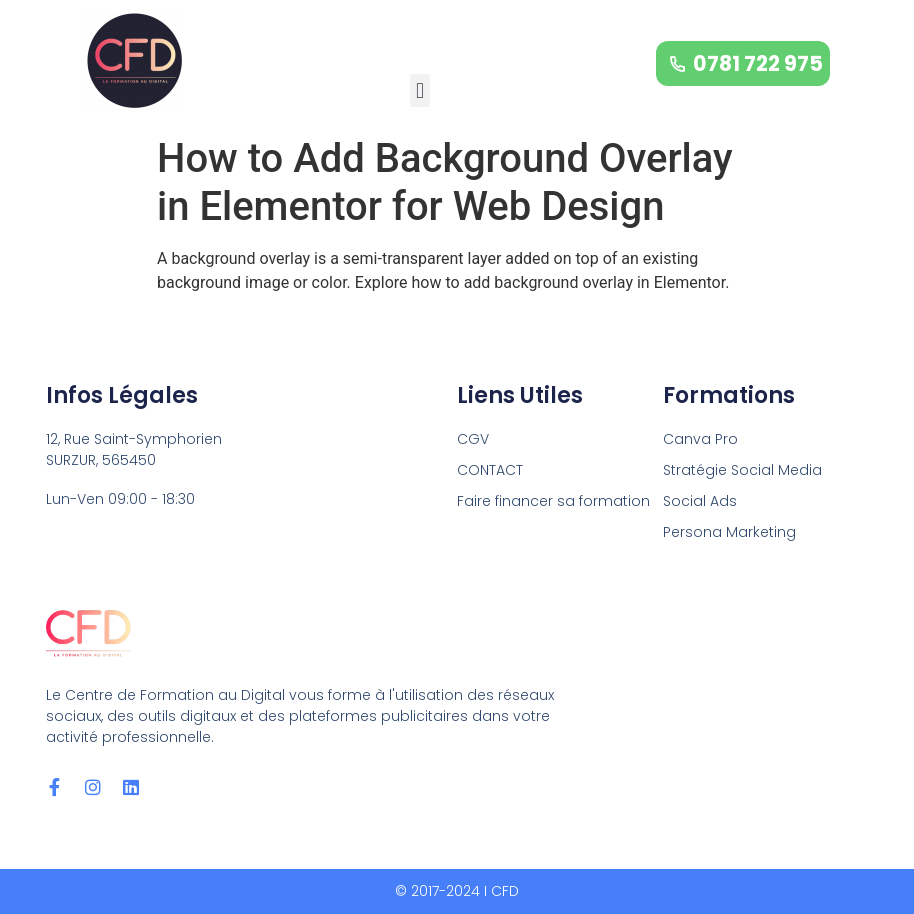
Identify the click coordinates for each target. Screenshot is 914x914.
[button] (419, 90)
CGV (473, 439)
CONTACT (490, 470)
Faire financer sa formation (553, 501)
